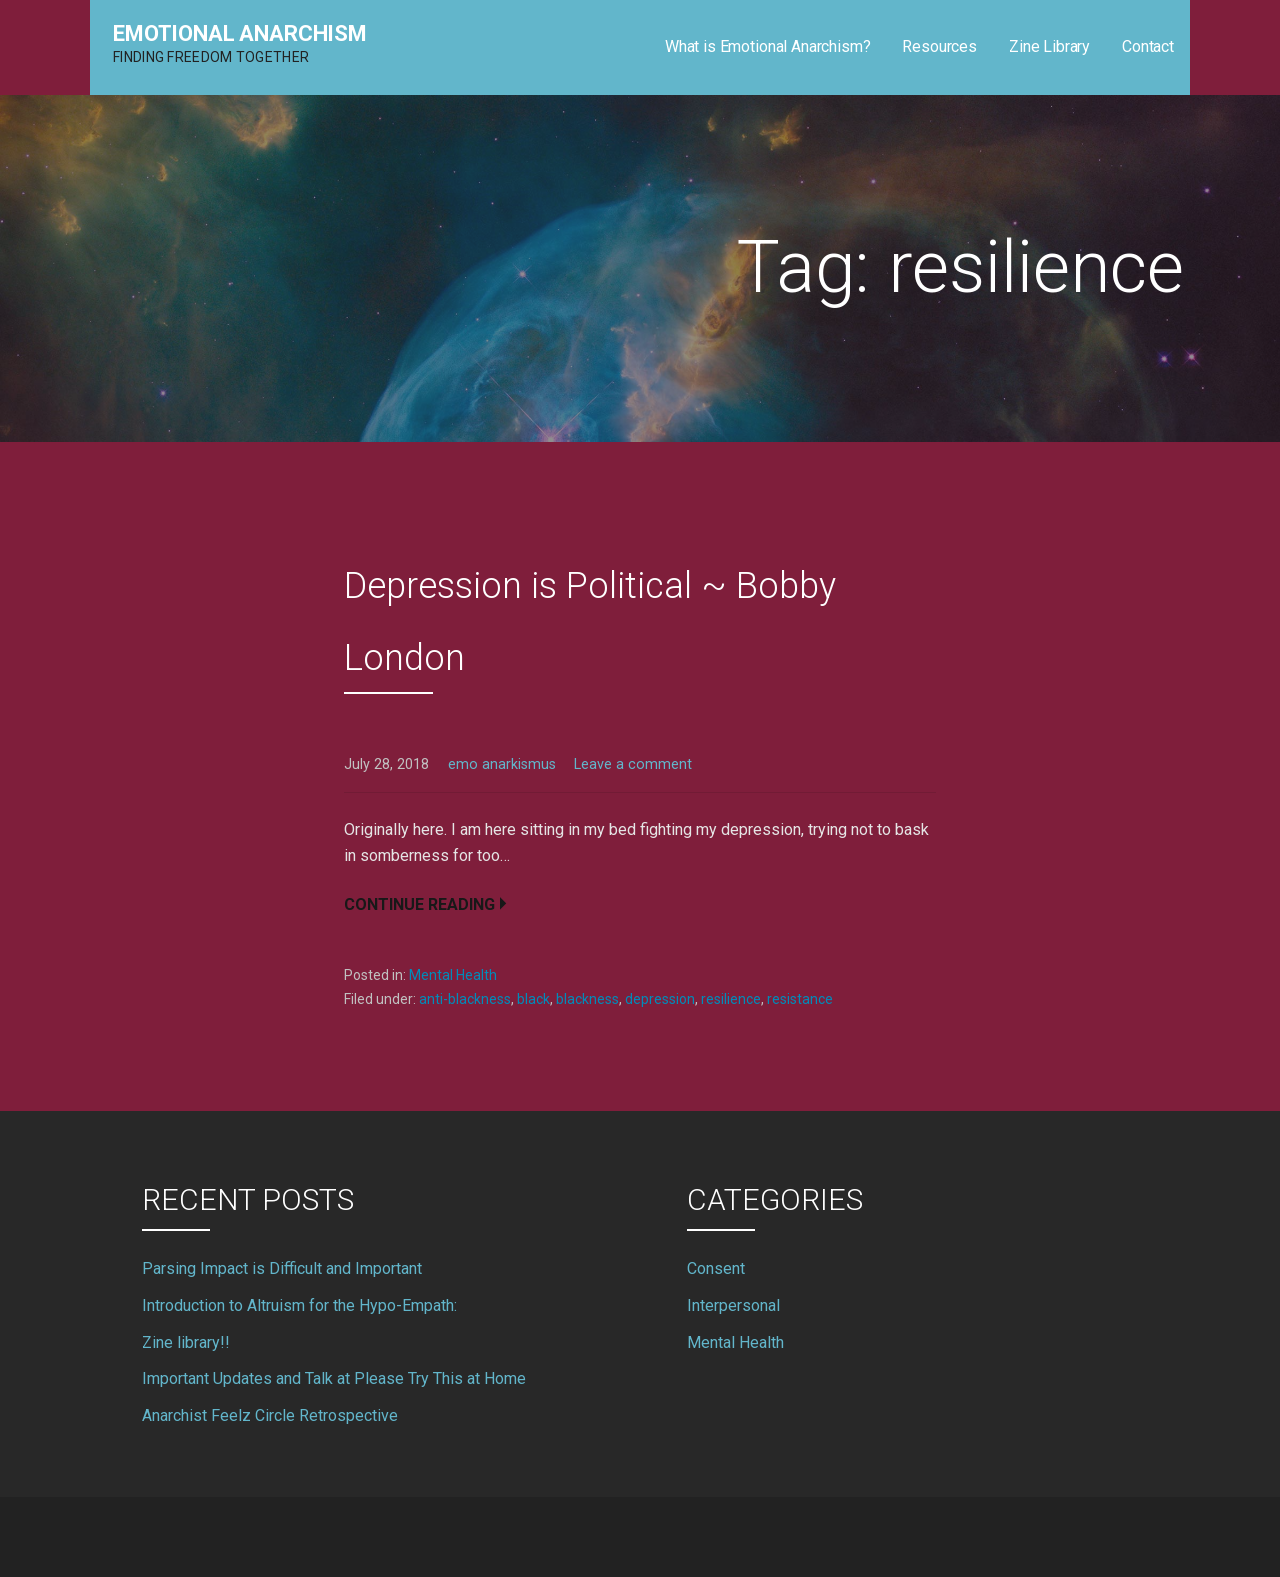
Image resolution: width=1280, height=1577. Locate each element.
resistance (800, 999)
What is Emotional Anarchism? (768, 46)
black (533, 999)
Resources (939, 46)
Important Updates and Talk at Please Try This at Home (334, 1378)
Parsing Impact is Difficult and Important (282, 1268)
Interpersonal (733, 1305)
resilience (731, 999)
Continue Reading (419, 904)
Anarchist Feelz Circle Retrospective (270, 1415)
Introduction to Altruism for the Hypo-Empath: (299, 1305)
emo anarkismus (502, 764)
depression (660, 999)
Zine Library (1049, 46)
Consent (716, 1268)
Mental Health (453, 975)
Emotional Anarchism (240, 33)
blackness (587, 999)
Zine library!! (186, 1342)
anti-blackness (465, 999)
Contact (1148, 46)
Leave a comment (633, 764)
